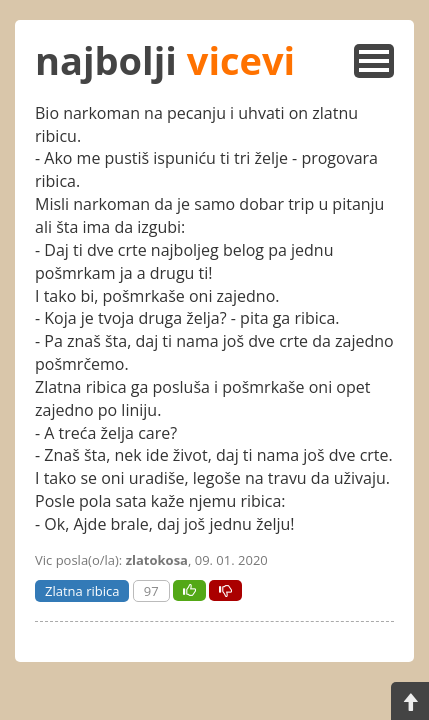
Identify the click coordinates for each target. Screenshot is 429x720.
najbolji (165, 60)
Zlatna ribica (82, 591)
